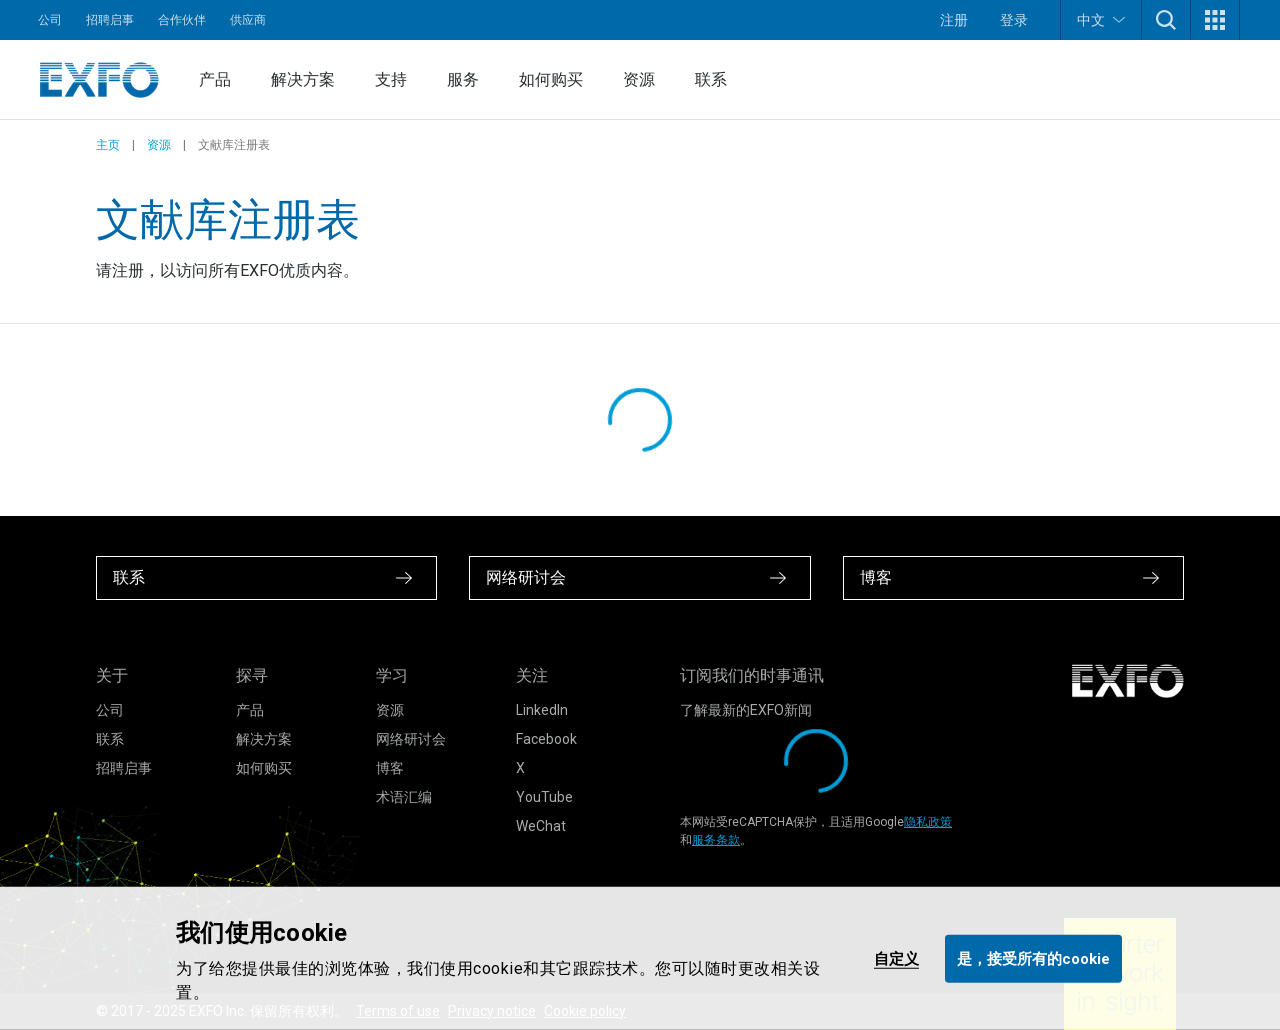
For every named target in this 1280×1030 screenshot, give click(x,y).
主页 (108, 145)
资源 (639, 79)
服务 (463, 79)
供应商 (248, 20)
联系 (711, 79)
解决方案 (303, 79)
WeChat (541, 826)
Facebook (546, 739)
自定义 (896, 958)
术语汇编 (404, 797)
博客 (390, 768)
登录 (1014, 20)
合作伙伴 (182, 20)
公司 (50, 20)
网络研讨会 (411, 739)
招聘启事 (110, 20)
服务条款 (716, 840)
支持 (391, 79)
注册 (954, 20)
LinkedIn (542, 710)
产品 (215, 79)
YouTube (544, 797)
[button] (1166, 20)
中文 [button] (1101, 19)
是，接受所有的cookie (1033, 958)
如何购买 (551, 79)
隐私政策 (928, 822)
